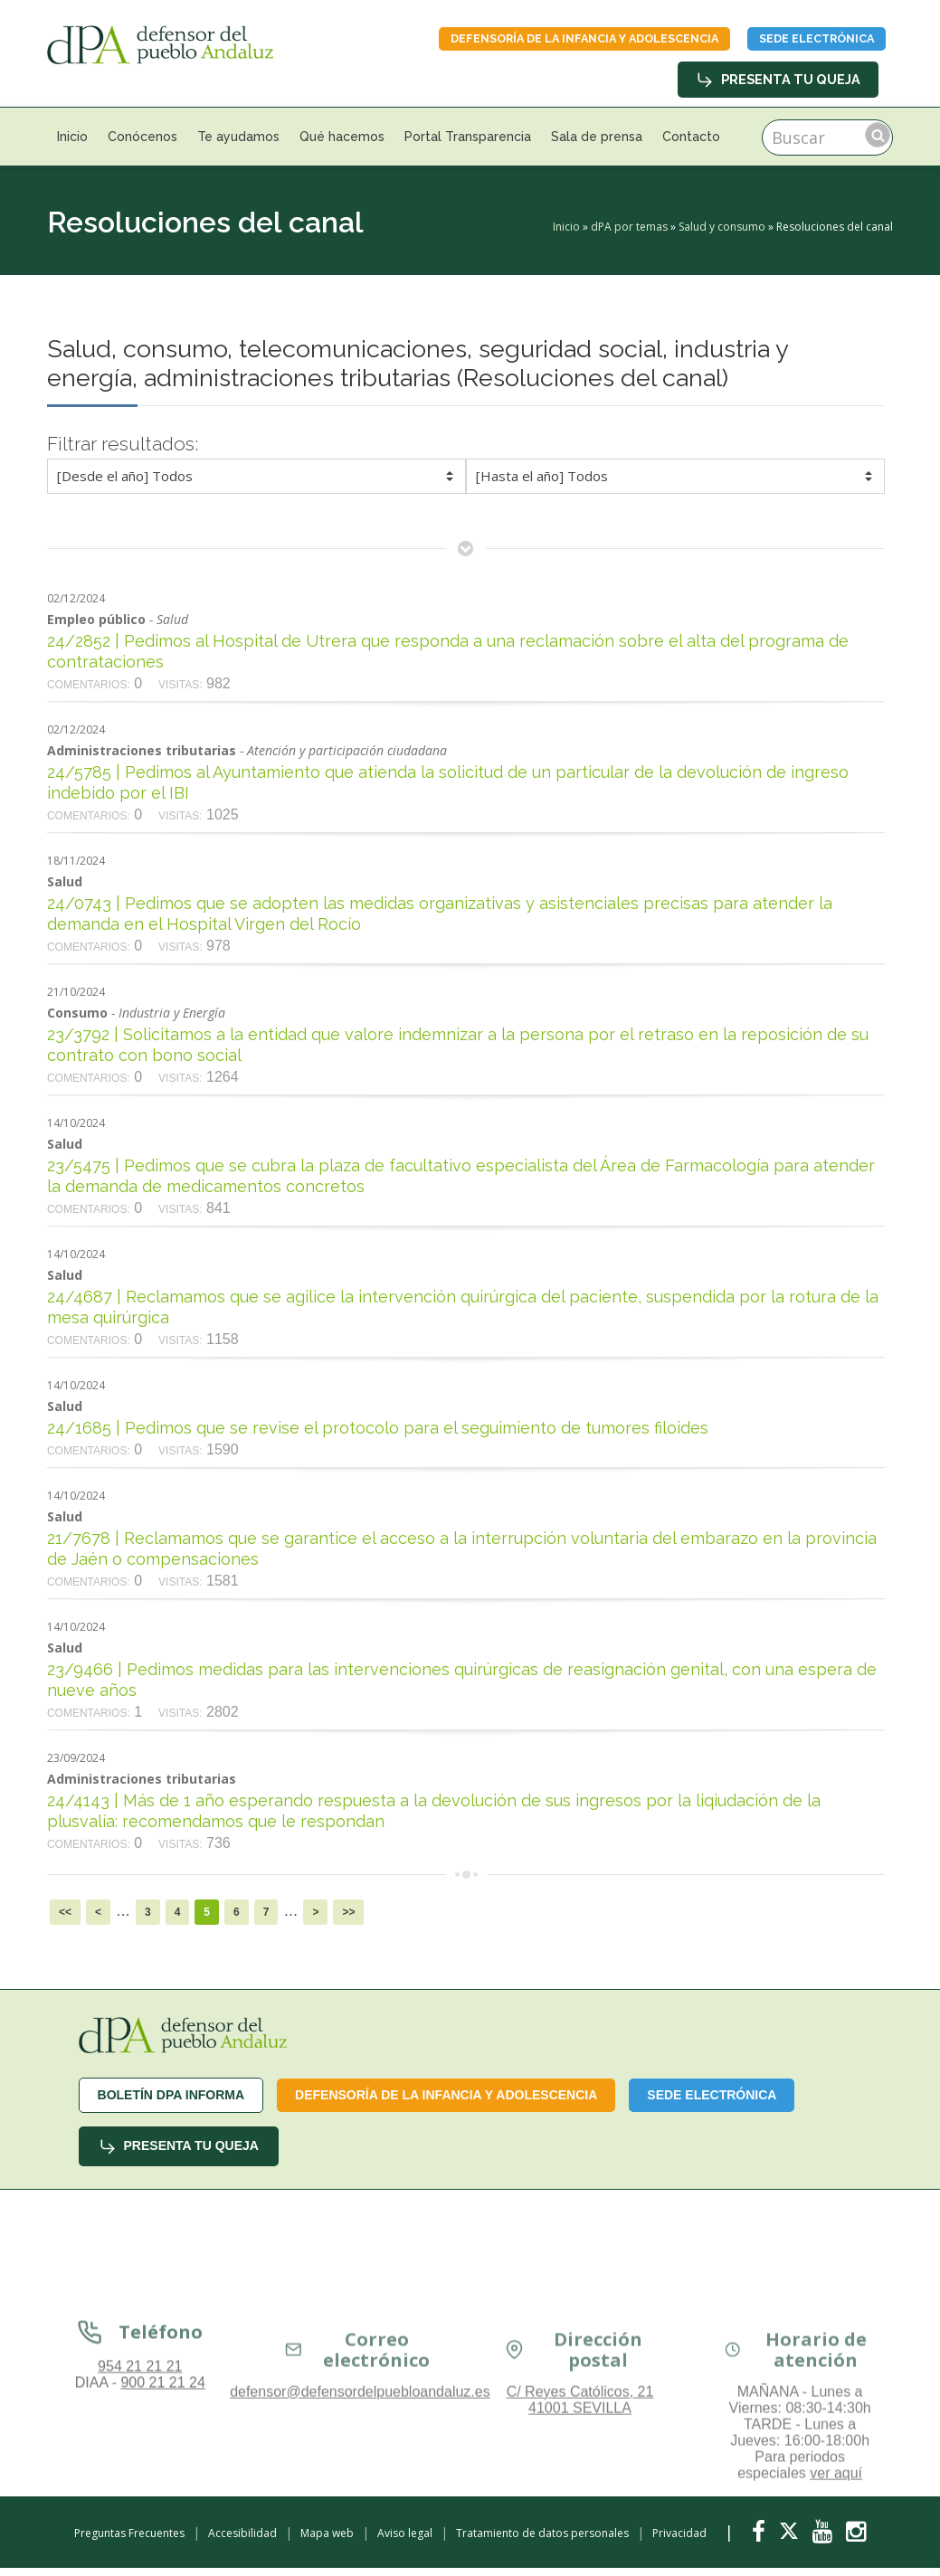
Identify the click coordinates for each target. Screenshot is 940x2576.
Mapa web (327, 2541)
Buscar (877, 143)
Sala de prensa (596, 144)
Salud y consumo (722, 234)
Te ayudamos (238, 144)
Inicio (72, 144)
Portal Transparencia (467, 144)
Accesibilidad (242, 2541)
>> (348, 1920)
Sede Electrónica (796, 43)
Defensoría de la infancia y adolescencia (525, 43)
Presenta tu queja (780, 88)
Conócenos (142, 144)
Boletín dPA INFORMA (171, 2103)
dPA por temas (629, 234)
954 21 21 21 (140, 2494)
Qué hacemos (342, 144)
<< (65, 1920)
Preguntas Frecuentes (129, 2541)
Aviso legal (404, 2541)
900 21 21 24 (162, 2510)
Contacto (691, 144)
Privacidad (679, 2541)
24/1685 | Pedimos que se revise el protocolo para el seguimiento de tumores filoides (377, 1435)
